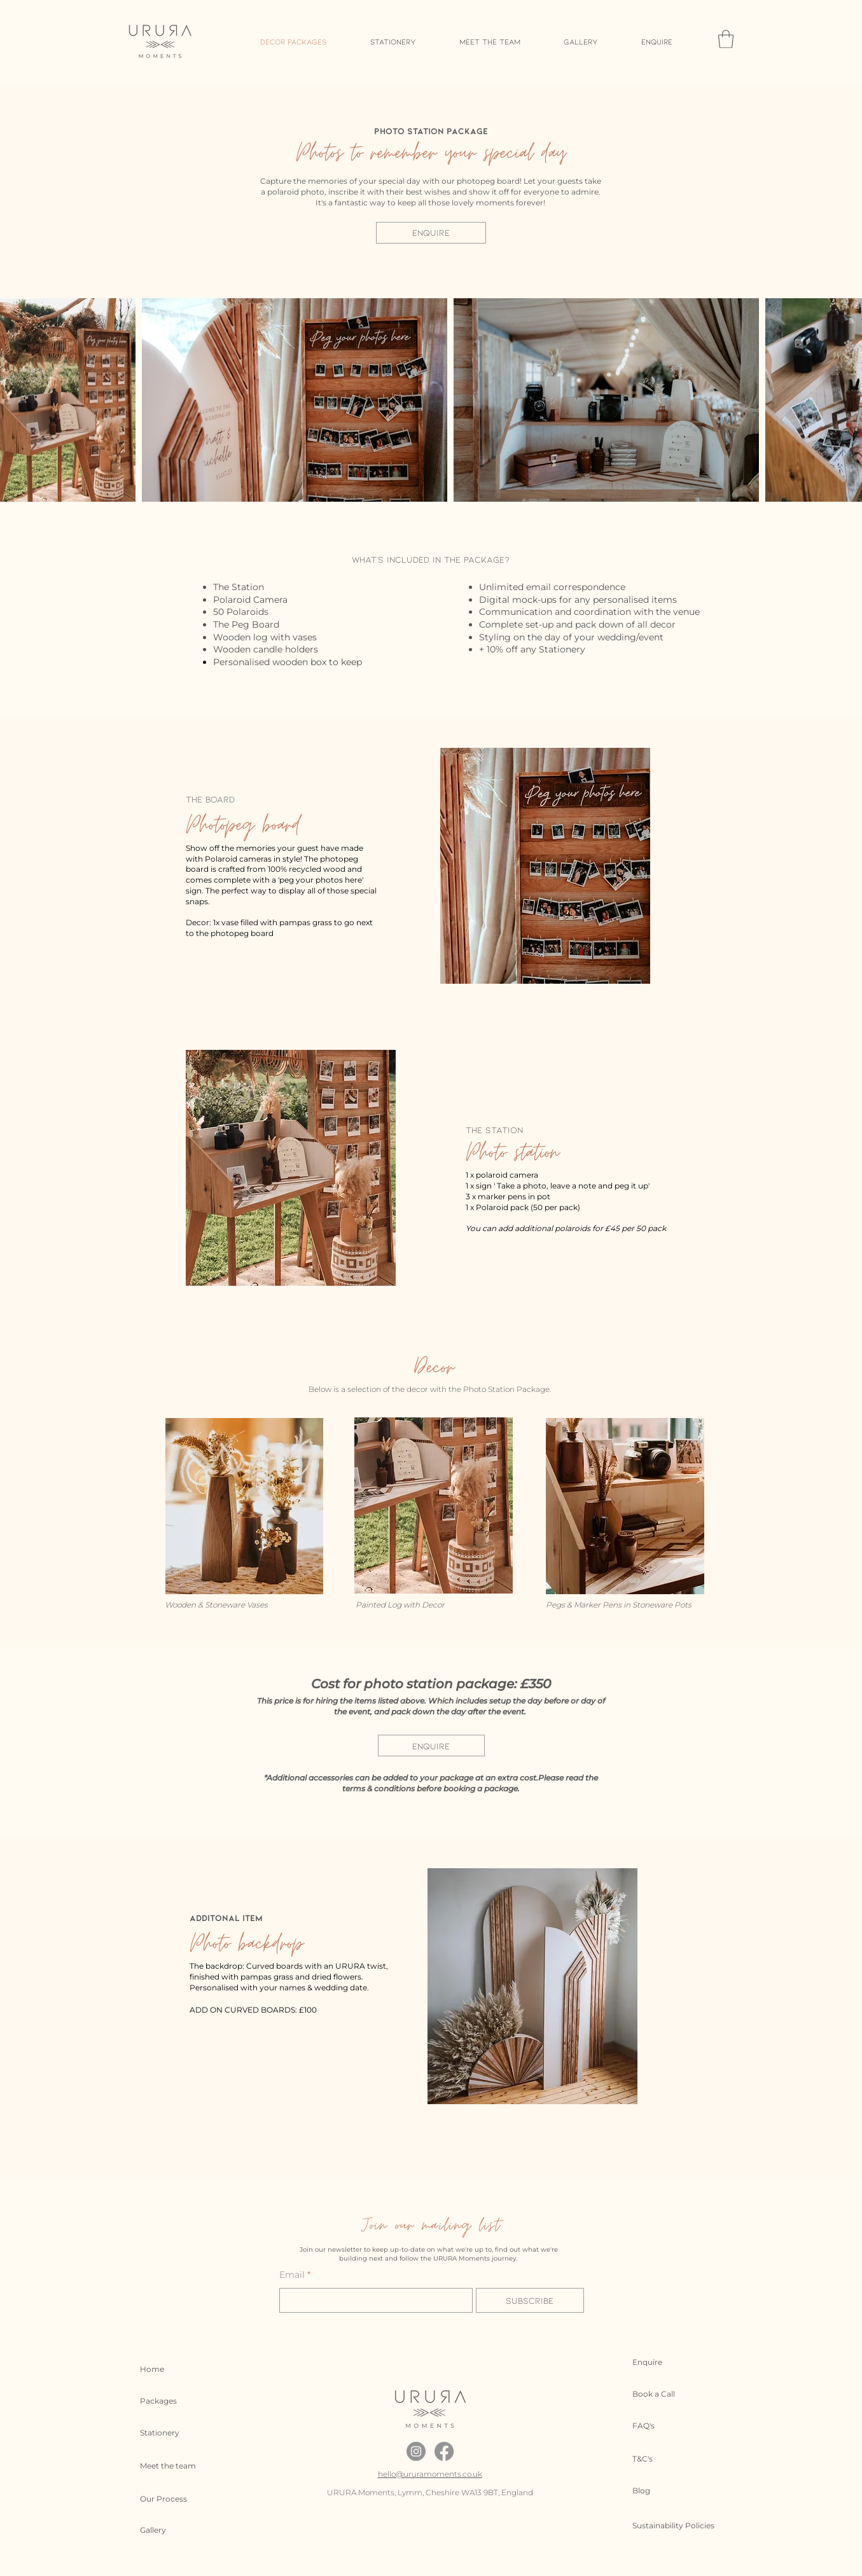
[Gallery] (169, 2530)
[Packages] (169, 2401)
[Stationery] (169, 2433)
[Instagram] (416, 2451)
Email (292, 2274)
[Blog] (662, 2491)
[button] (725, 39)
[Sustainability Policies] (677, 2525)
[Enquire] (662, 2362)
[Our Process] (169, 2499)
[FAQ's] (662, 2426)
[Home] (169, 2369)
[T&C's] (662, 2459)
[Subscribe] (530, 2300)
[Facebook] (444, 2451)
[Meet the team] (169, 2466)
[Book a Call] (662, 2394)
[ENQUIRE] (431, 233)
